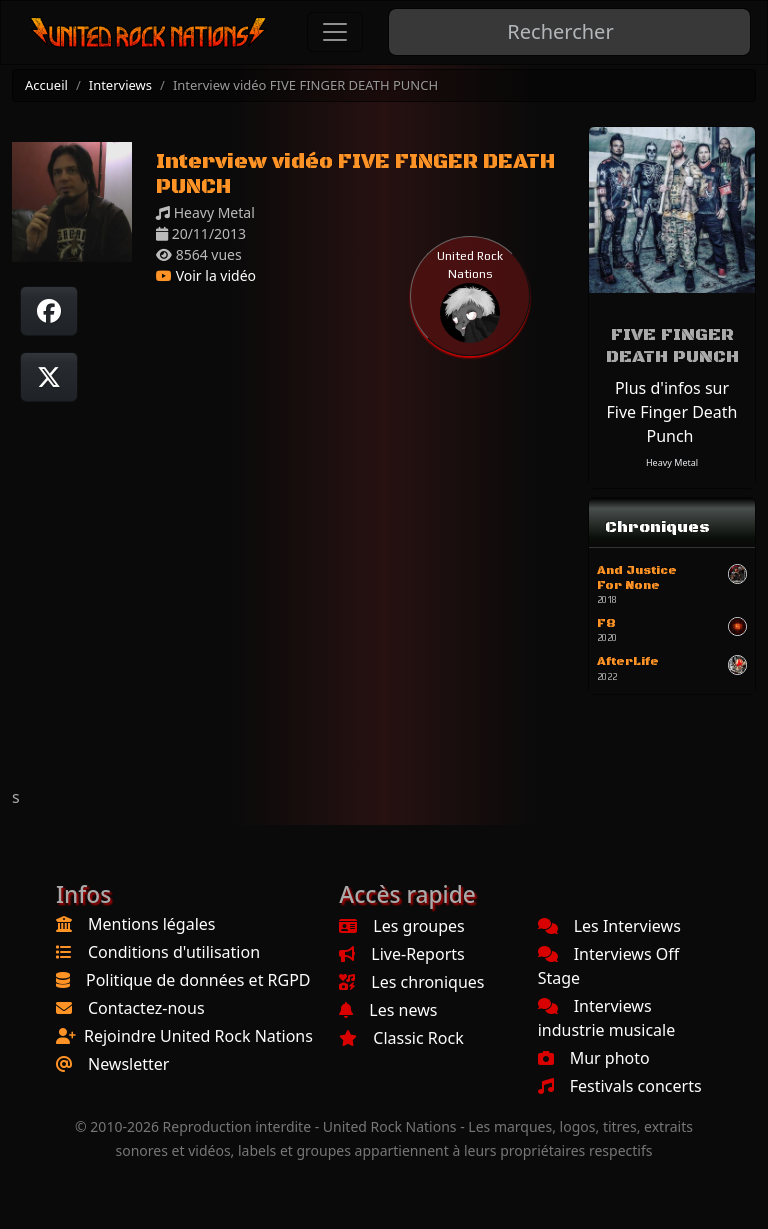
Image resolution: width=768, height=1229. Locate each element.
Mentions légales (152, 924)
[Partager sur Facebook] (49, 311)
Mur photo (594, 1058)
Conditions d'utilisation (174, 952)
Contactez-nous (146, 1008)
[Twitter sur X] (49, 377)
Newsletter (128, 1064)
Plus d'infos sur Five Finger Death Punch (671, 412)
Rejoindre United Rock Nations (198, 1036)
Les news (388, 1010)
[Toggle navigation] (335, 32)
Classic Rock (401, 1038)
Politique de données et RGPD (198, 980)
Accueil (46, 85)
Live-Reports (401, 954)
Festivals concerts (620, 1086)
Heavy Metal (672, 462)
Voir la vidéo (206, 275)
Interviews (120, 85)
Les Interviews (609, 926)
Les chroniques (411, 982)
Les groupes (401, 926)
